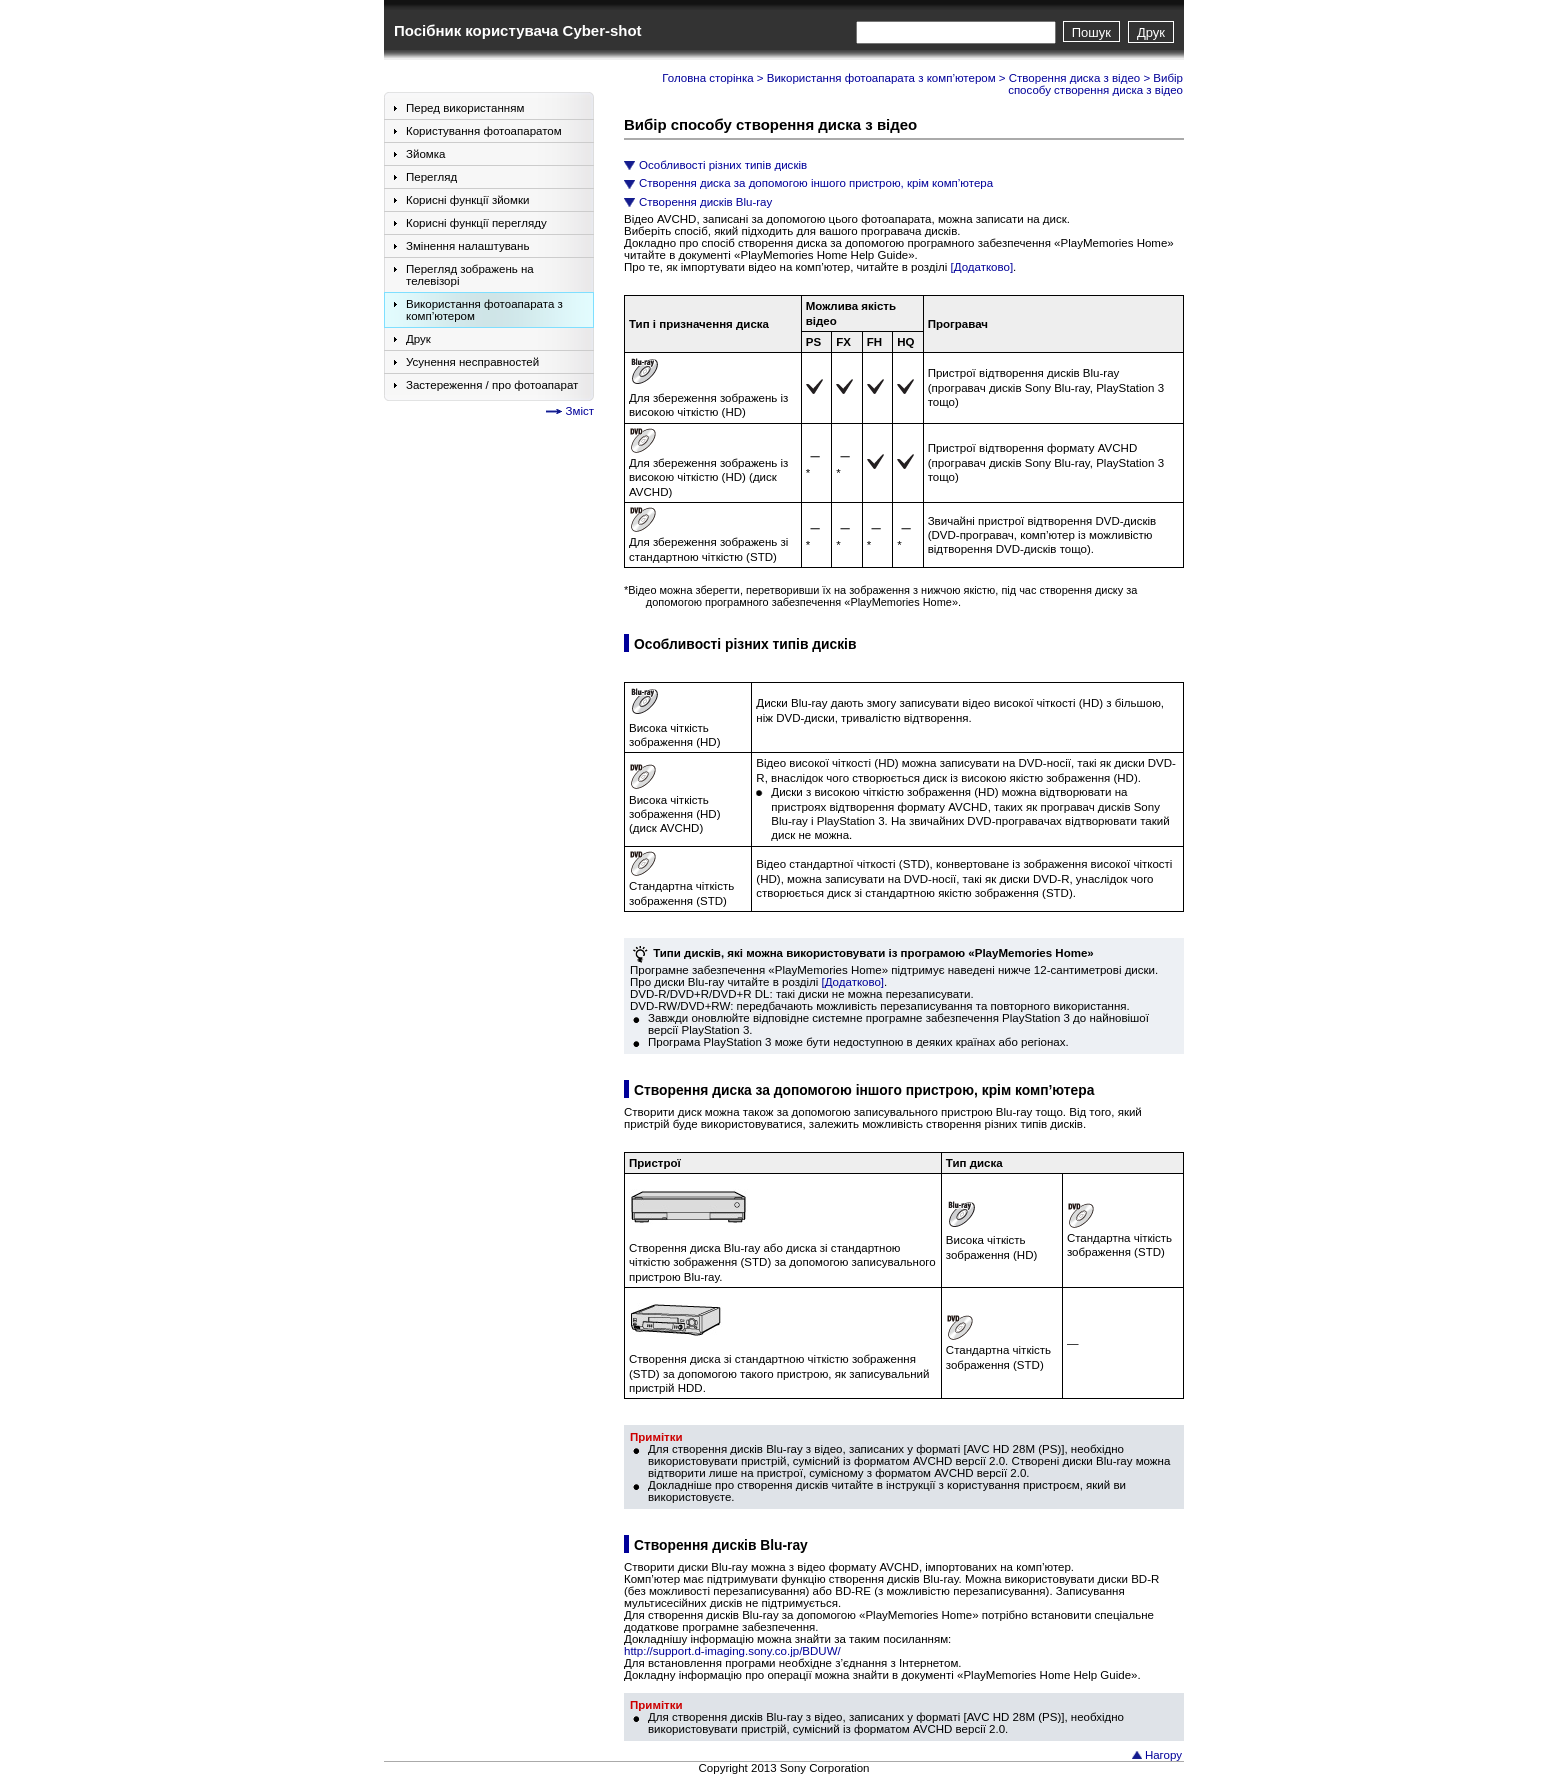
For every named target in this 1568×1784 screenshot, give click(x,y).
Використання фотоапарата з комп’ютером (881, 78)
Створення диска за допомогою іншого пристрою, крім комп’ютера (816, 183)
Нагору (1163, 1755)
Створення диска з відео (1074, 78)
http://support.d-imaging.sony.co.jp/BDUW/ (732, 1651)
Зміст (580, 411)
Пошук (1091, 32)
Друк (1151, 32)
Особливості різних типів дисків (723, 165)
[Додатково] (982, 267)
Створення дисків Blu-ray (705, 202)
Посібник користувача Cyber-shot (518, 30)
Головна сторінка (707, 78)
